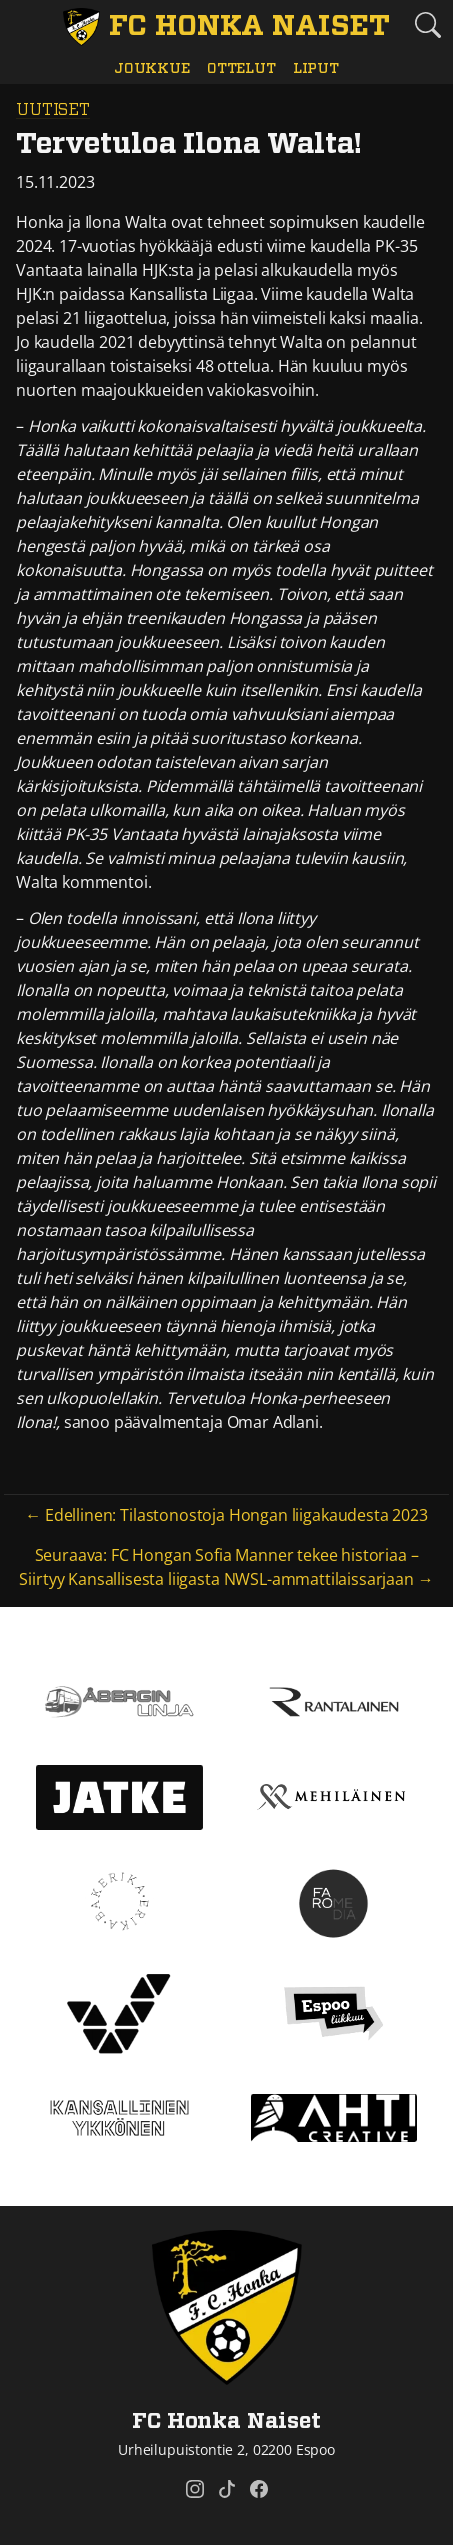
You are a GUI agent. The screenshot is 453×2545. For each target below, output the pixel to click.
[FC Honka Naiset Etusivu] (227, 27)
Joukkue (152, 68)
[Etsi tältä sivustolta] (427, 24)
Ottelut (241, 68)
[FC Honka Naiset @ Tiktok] (227, 2489)
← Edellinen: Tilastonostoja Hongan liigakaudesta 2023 (226, 1515)
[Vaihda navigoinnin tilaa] (25, 25)
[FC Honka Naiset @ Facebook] (259, 2489)
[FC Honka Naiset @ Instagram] (195, 2489)
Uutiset (53, 110)
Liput (316, 68)
